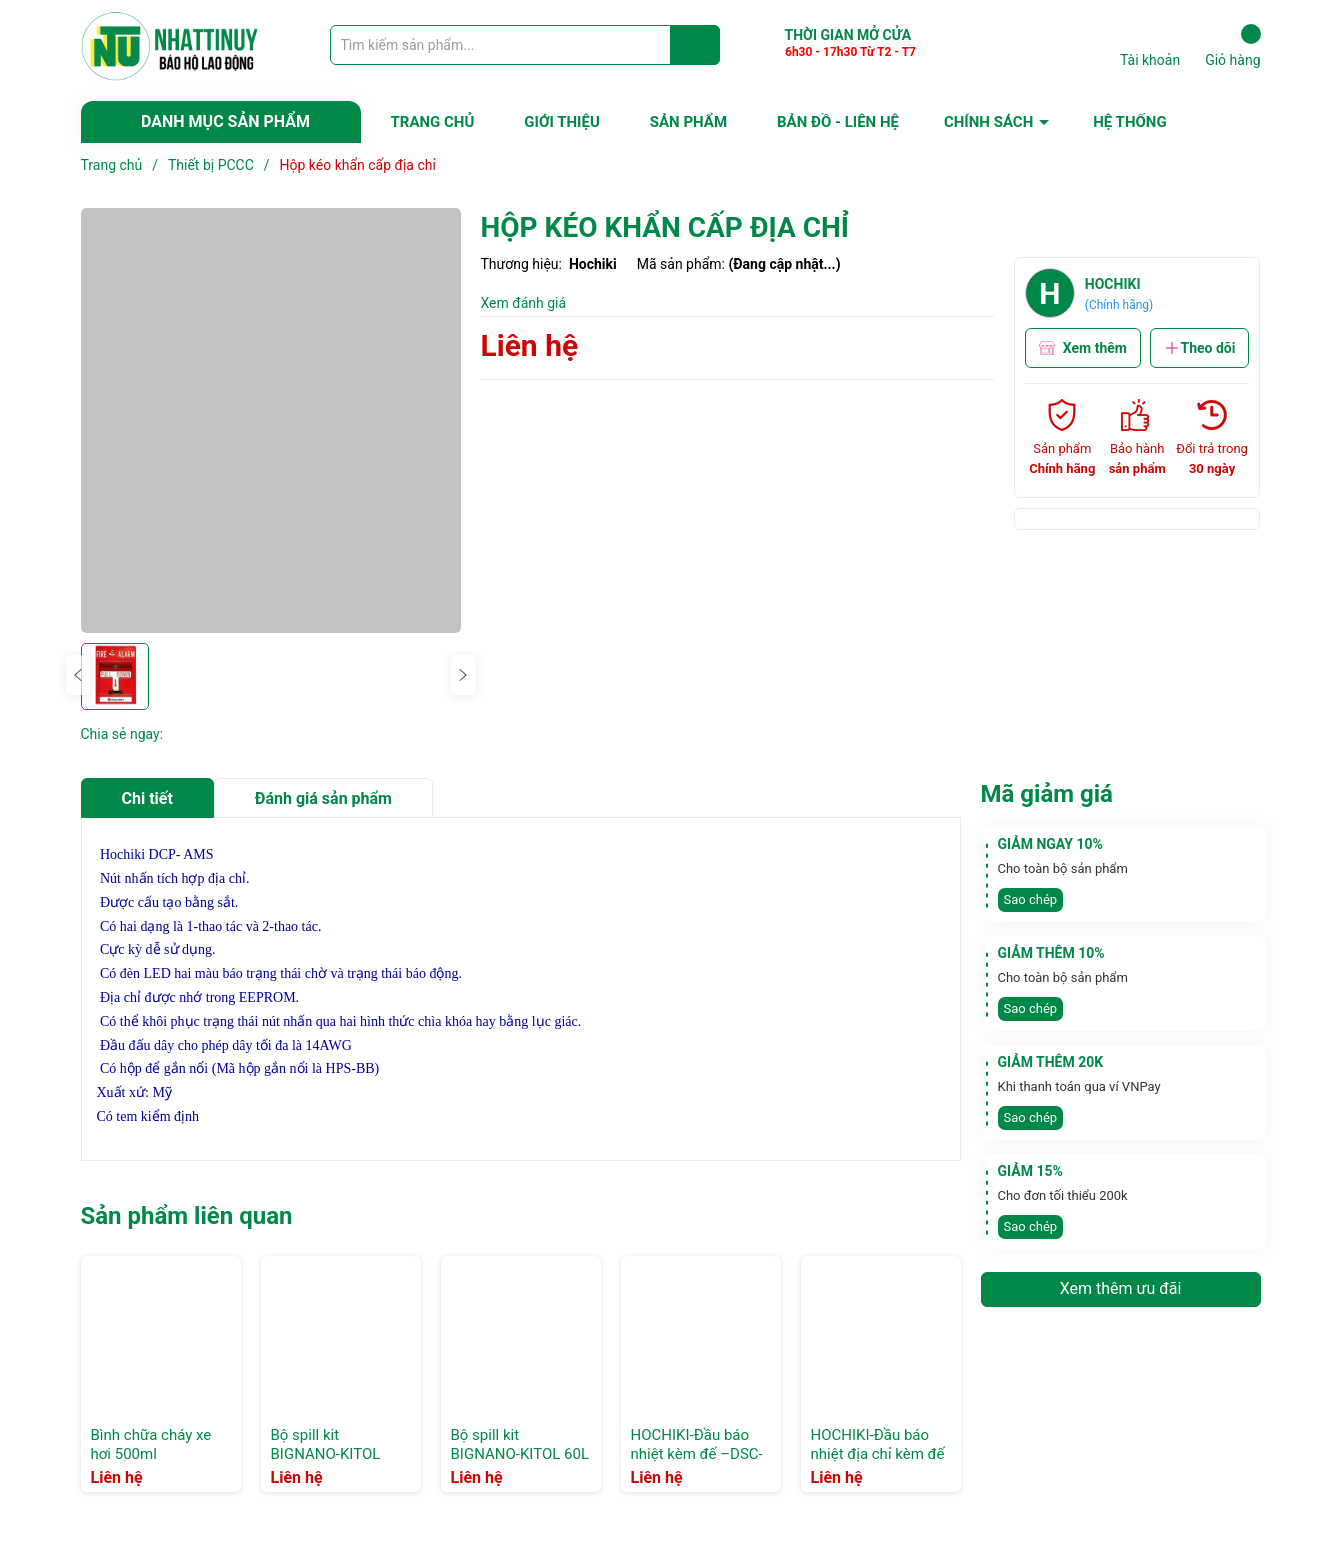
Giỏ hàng (1232, 46)
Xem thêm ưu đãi (1121, 1288)
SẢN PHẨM (688, 122)
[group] (271, 420)
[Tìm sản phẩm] (525, 45)
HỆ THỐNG (1129, 122)
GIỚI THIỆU (561, 122)
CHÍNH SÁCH (988, 122)
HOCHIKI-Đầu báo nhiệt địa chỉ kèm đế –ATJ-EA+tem (878, 1454)
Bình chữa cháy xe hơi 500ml (151, 1445)
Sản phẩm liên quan (187, 1216)
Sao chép (1031, 899)
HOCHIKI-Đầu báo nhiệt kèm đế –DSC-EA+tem (697, 1454)
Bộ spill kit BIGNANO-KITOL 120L (326, 1454)
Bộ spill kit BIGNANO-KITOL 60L (520, 1445)
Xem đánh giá (524, 303)
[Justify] (695, 45)
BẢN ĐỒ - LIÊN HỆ (838, 122)
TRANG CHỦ (433, 122)
